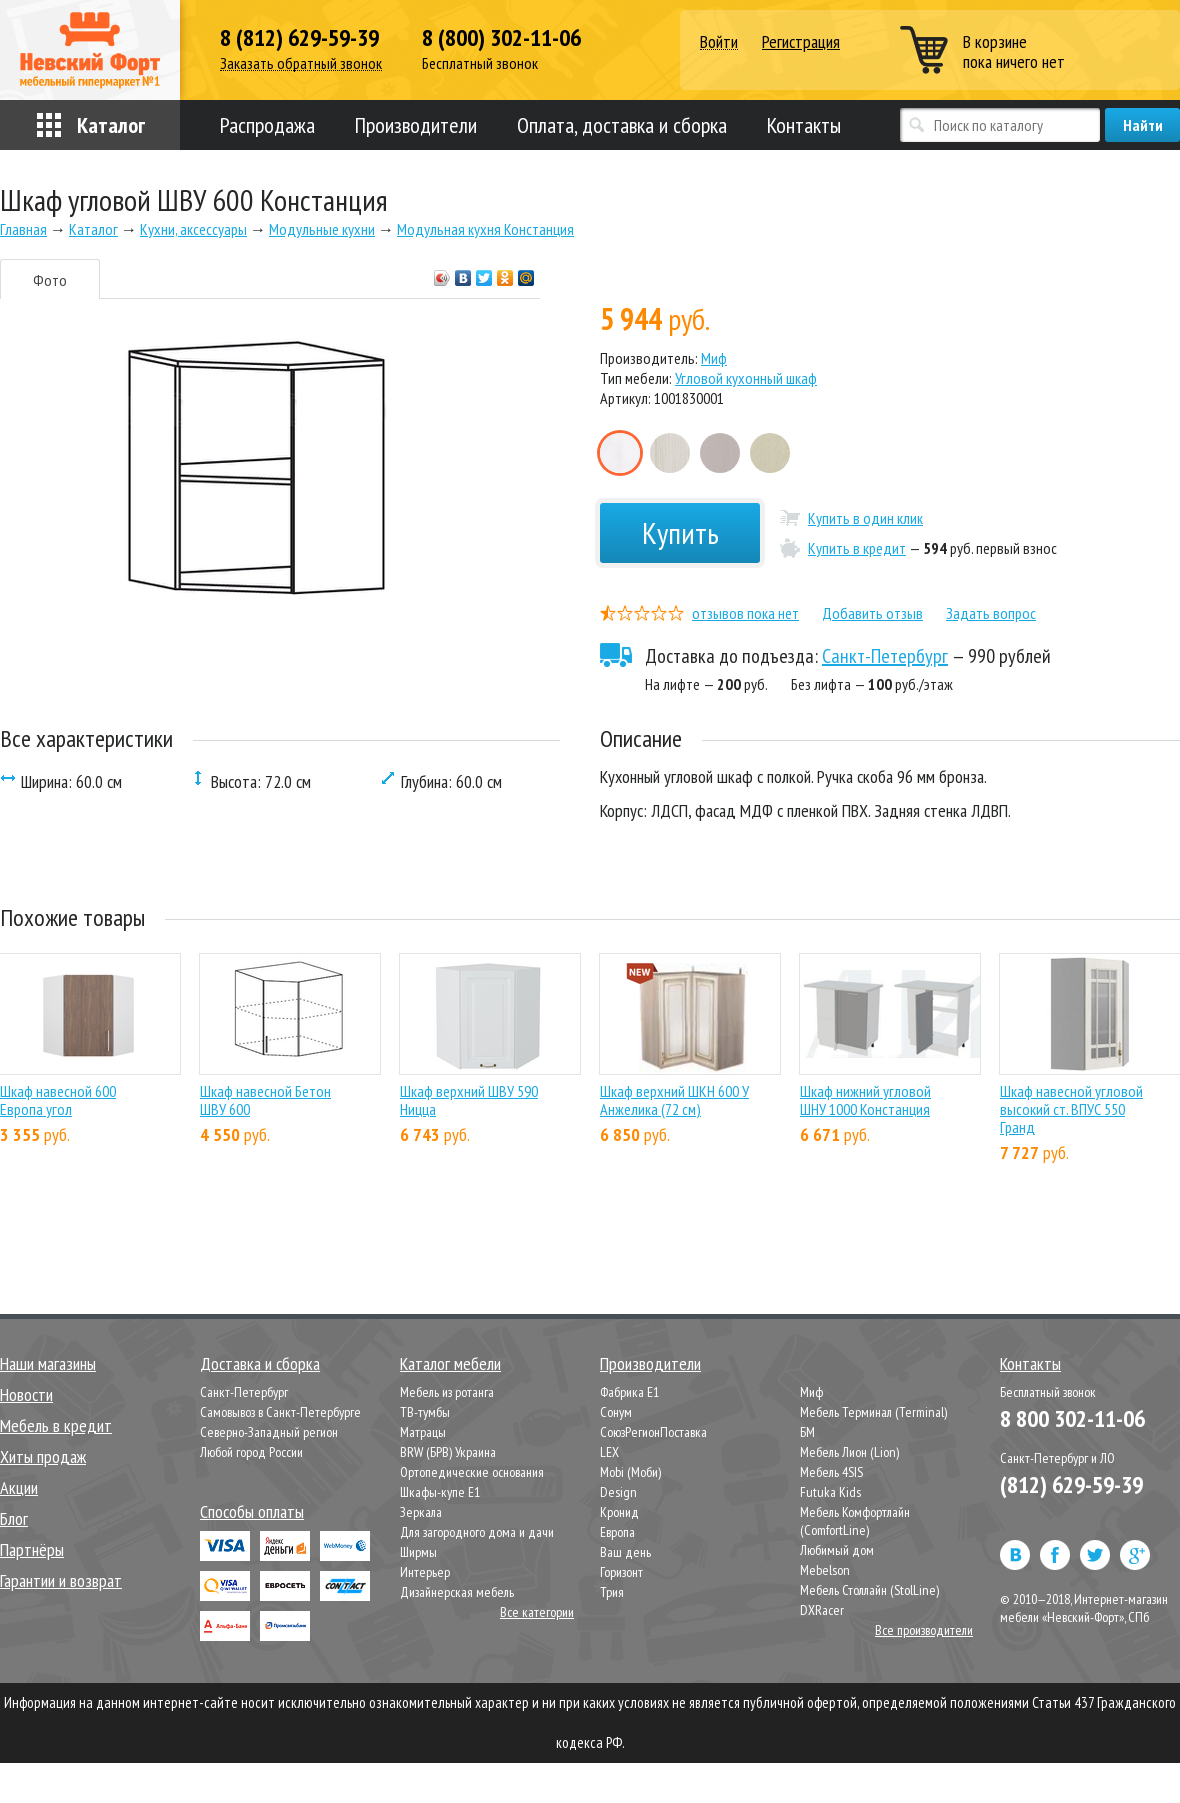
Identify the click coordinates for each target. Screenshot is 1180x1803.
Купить (680, 532)
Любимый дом (837, 1550)
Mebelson (825, 1570)
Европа (617, 1532)
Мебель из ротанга (447, 1392)
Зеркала (421, 1512)
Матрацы (423, 1432)
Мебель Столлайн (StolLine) (869, 1590)
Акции (19, 1487)
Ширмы (418, 1552)
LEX (609, 1452)
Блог (14, 1518)
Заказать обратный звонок (301, 63)
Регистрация (801, 41)
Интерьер (425, 1572)
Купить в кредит (857, 548)
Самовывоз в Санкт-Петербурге (280, 1412)
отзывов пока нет (745, 613)
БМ (807, 1432)
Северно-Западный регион (269, 1432)
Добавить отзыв (872, 613)
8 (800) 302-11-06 (501, 38)
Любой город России (251, 1452)
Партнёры (32, 1549)
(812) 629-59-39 (1071, 1484)
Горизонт (621, 1572)
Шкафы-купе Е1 (440, 1492)
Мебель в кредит (56, 1425)
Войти (719, 42)
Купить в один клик (865, 518)
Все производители (924, 1630)
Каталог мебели (450, 1363)
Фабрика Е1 (629, 1392)
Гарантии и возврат (61, 1580)
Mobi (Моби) (630, 1472)
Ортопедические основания (472, 1472)
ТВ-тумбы (425, 1412)
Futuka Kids (830, 1492)
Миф (714, 358)
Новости (26, 1394)
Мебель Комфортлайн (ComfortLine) (855, 1521)
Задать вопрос (991, 613)
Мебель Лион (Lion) (849, 1452)
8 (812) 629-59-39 (299, 38)
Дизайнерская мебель (457, 1592)
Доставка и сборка (260, 1363)
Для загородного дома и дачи (477, 1532)
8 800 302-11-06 (1072, 1418)
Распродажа (267, 125)
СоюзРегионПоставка (653, 1432)
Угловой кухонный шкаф (746, 378)
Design (618, 1492)
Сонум (616, 1412)
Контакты (804, 125)
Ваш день (625, 1552)
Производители (416, 125)
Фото (50, 280)
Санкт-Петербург (885, 656)
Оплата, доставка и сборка (622, 125)
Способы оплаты (252, 1511)
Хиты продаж (43, 1456)
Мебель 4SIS (831, 1472)
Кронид (619, 1512)
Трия (612, 1592)
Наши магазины (48, 1363)
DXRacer (822, 1610)
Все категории (537, 1612)
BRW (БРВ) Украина (448, 1452)
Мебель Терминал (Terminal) (873, 1412)
